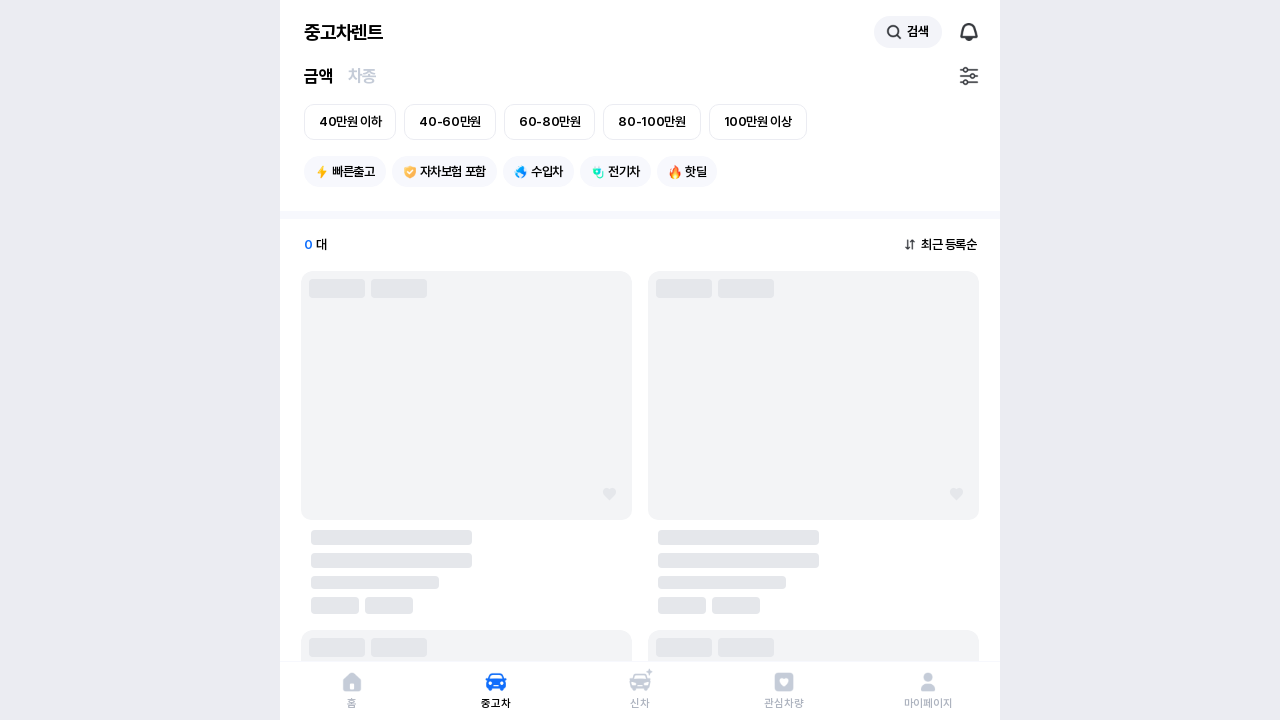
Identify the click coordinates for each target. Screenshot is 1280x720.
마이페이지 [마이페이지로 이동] (928, 703)
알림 (969, 32)
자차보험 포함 (453, 171)
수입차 (547, 171)
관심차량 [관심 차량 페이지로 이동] (783, 703)
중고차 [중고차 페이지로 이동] (495, 703)
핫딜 (695, 171)
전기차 (624, 171)
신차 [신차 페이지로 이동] (640, 703)
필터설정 (969, 76)
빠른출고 (353, 171)
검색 (917, 31)
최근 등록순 (948, 244)
